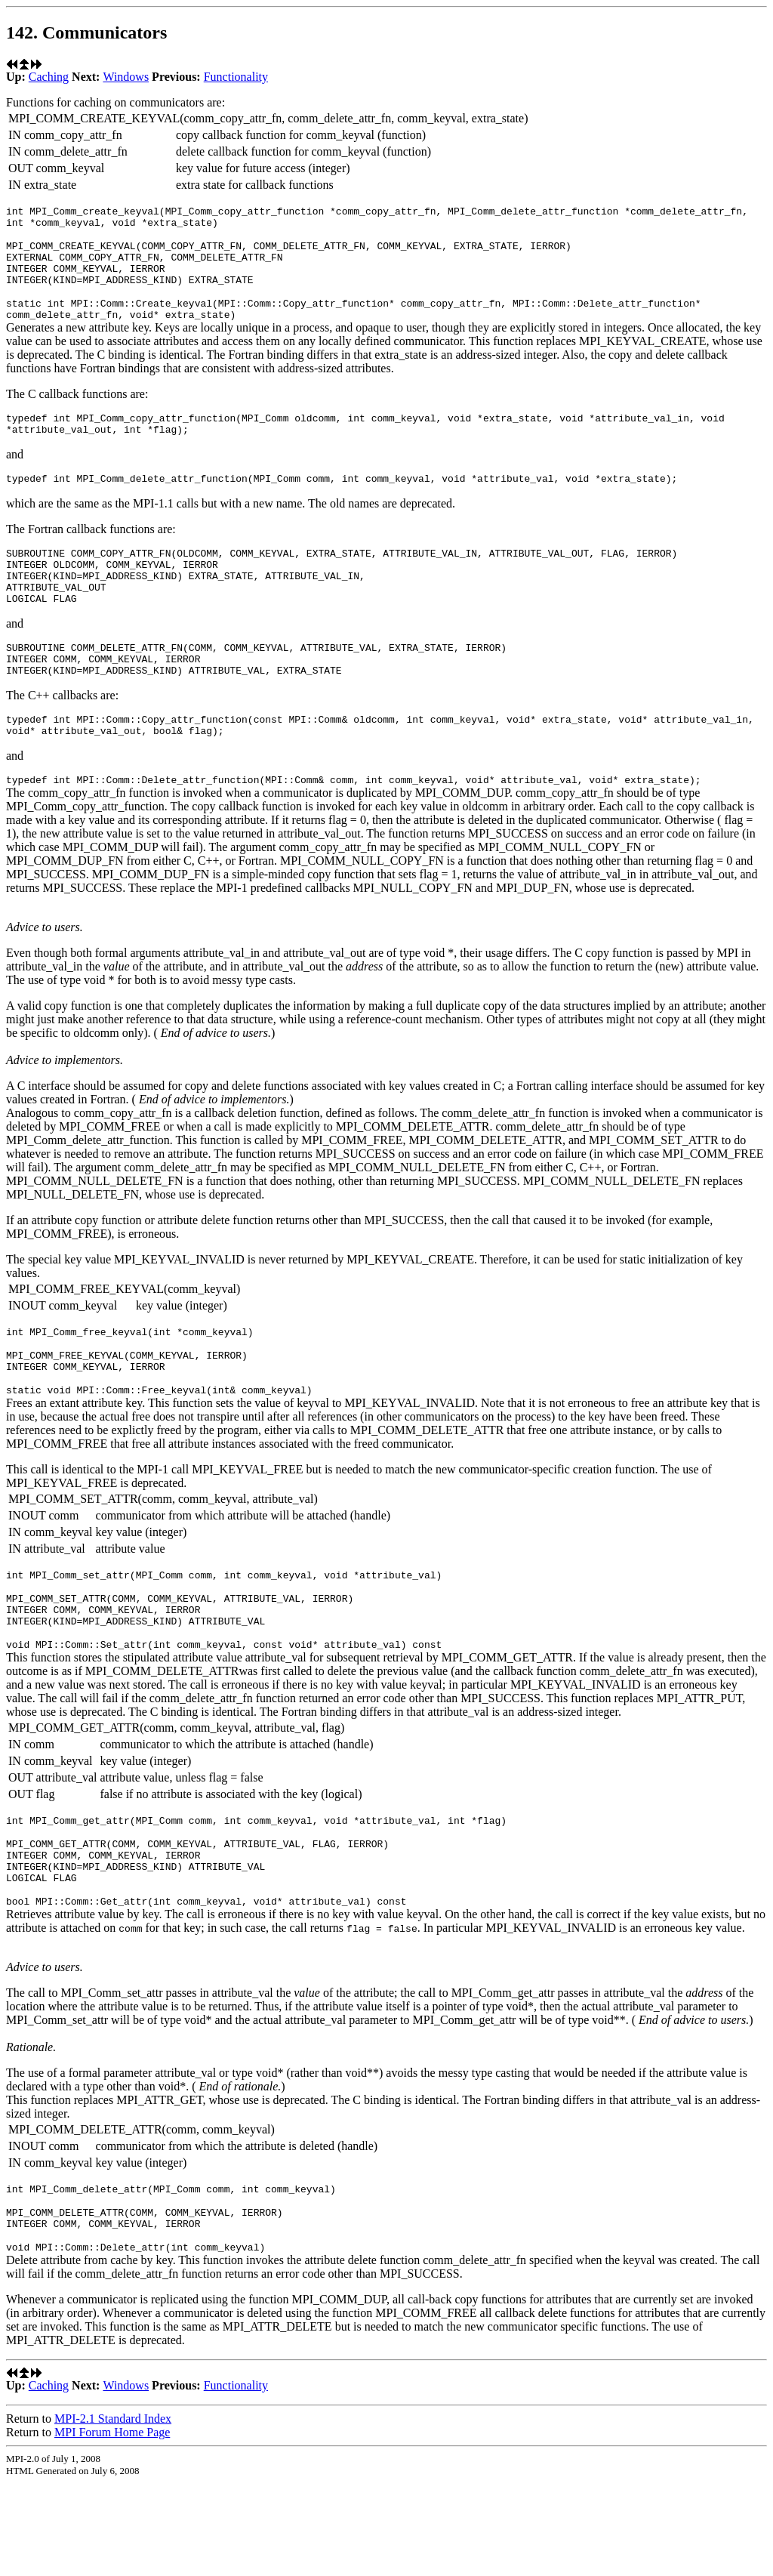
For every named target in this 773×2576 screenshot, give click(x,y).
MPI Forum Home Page (112, 2525)
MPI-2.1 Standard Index (112, 2511)
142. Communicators (86, 32)
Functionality (236, 76)
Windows (126, 76)
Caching (49, 76)
